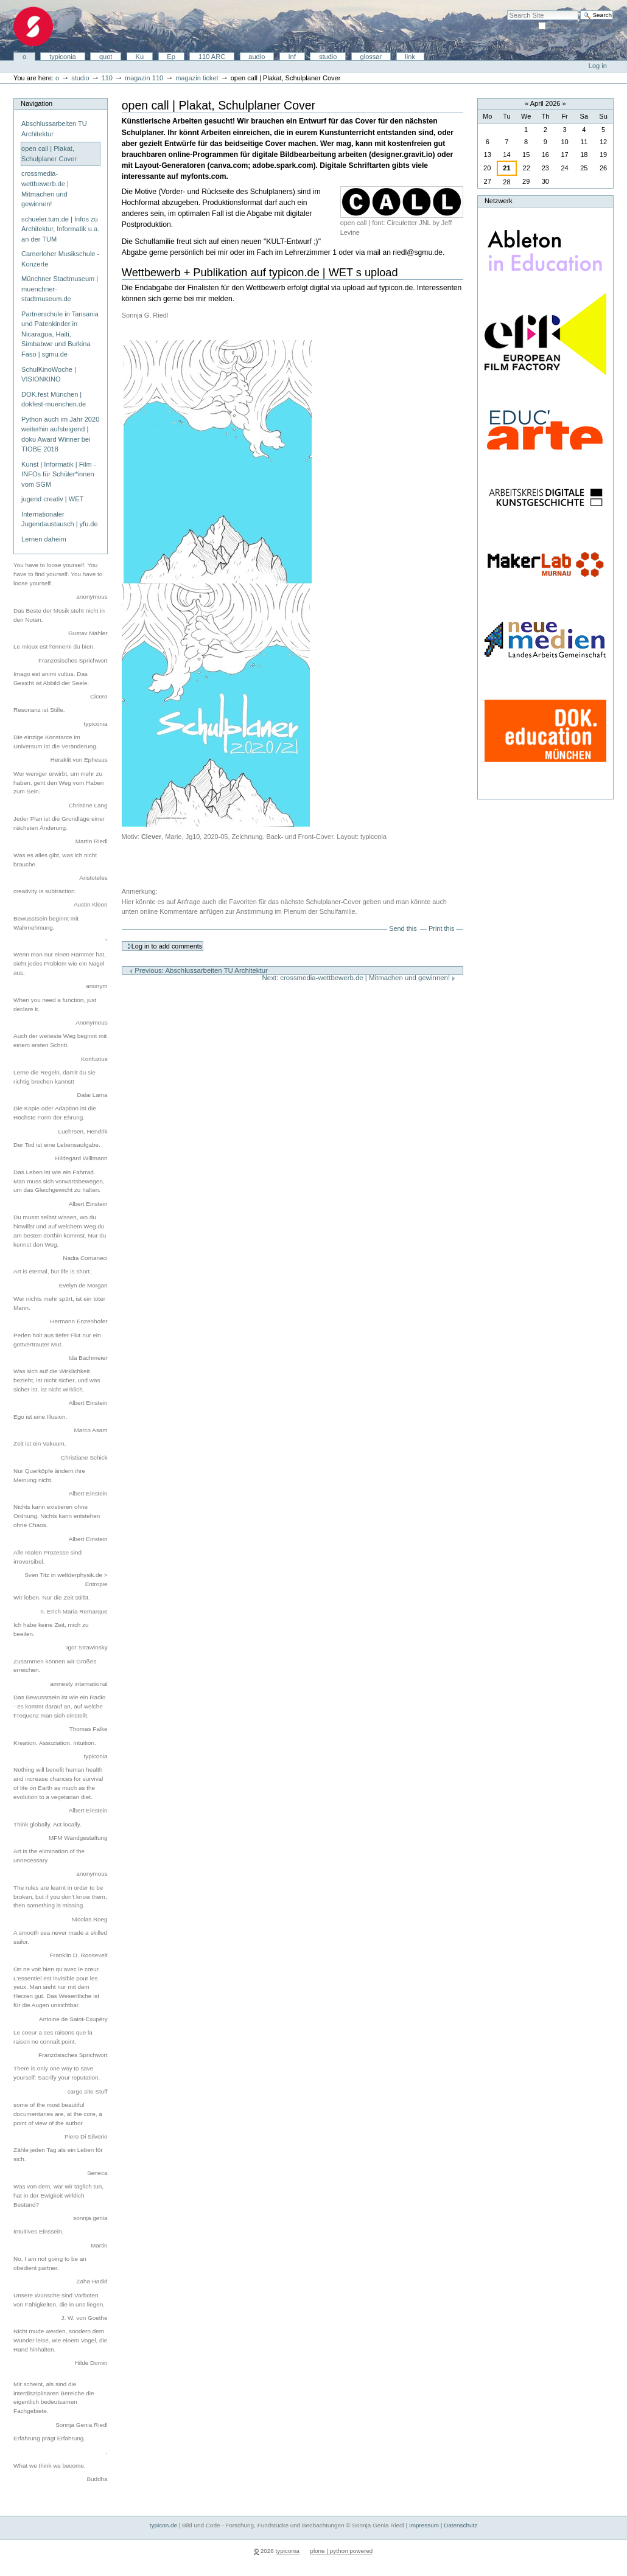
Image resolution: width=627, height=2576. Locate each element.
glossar (371, 56)
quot (105, 56)
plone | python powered (341, 2550)
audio (256, 56)
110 (107, 78)
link (410, 56)
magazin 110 (144, 78)
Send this (402, 928)
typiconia (62, 56)
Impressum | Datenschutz (443, 2525)
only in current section (580, 25)
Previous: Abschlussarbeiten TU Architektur (198, 970)
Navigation (36, 103)
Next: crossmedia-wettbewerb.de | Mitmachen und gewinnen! (359, 977)
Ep (171, 56)
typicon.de (163, 2525)
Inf (292, 56)
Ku (140, 56)
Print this (441, 928)
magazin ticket (197, 78)
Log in (598, 65)
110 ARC (211, 56)
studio (328, 56)
